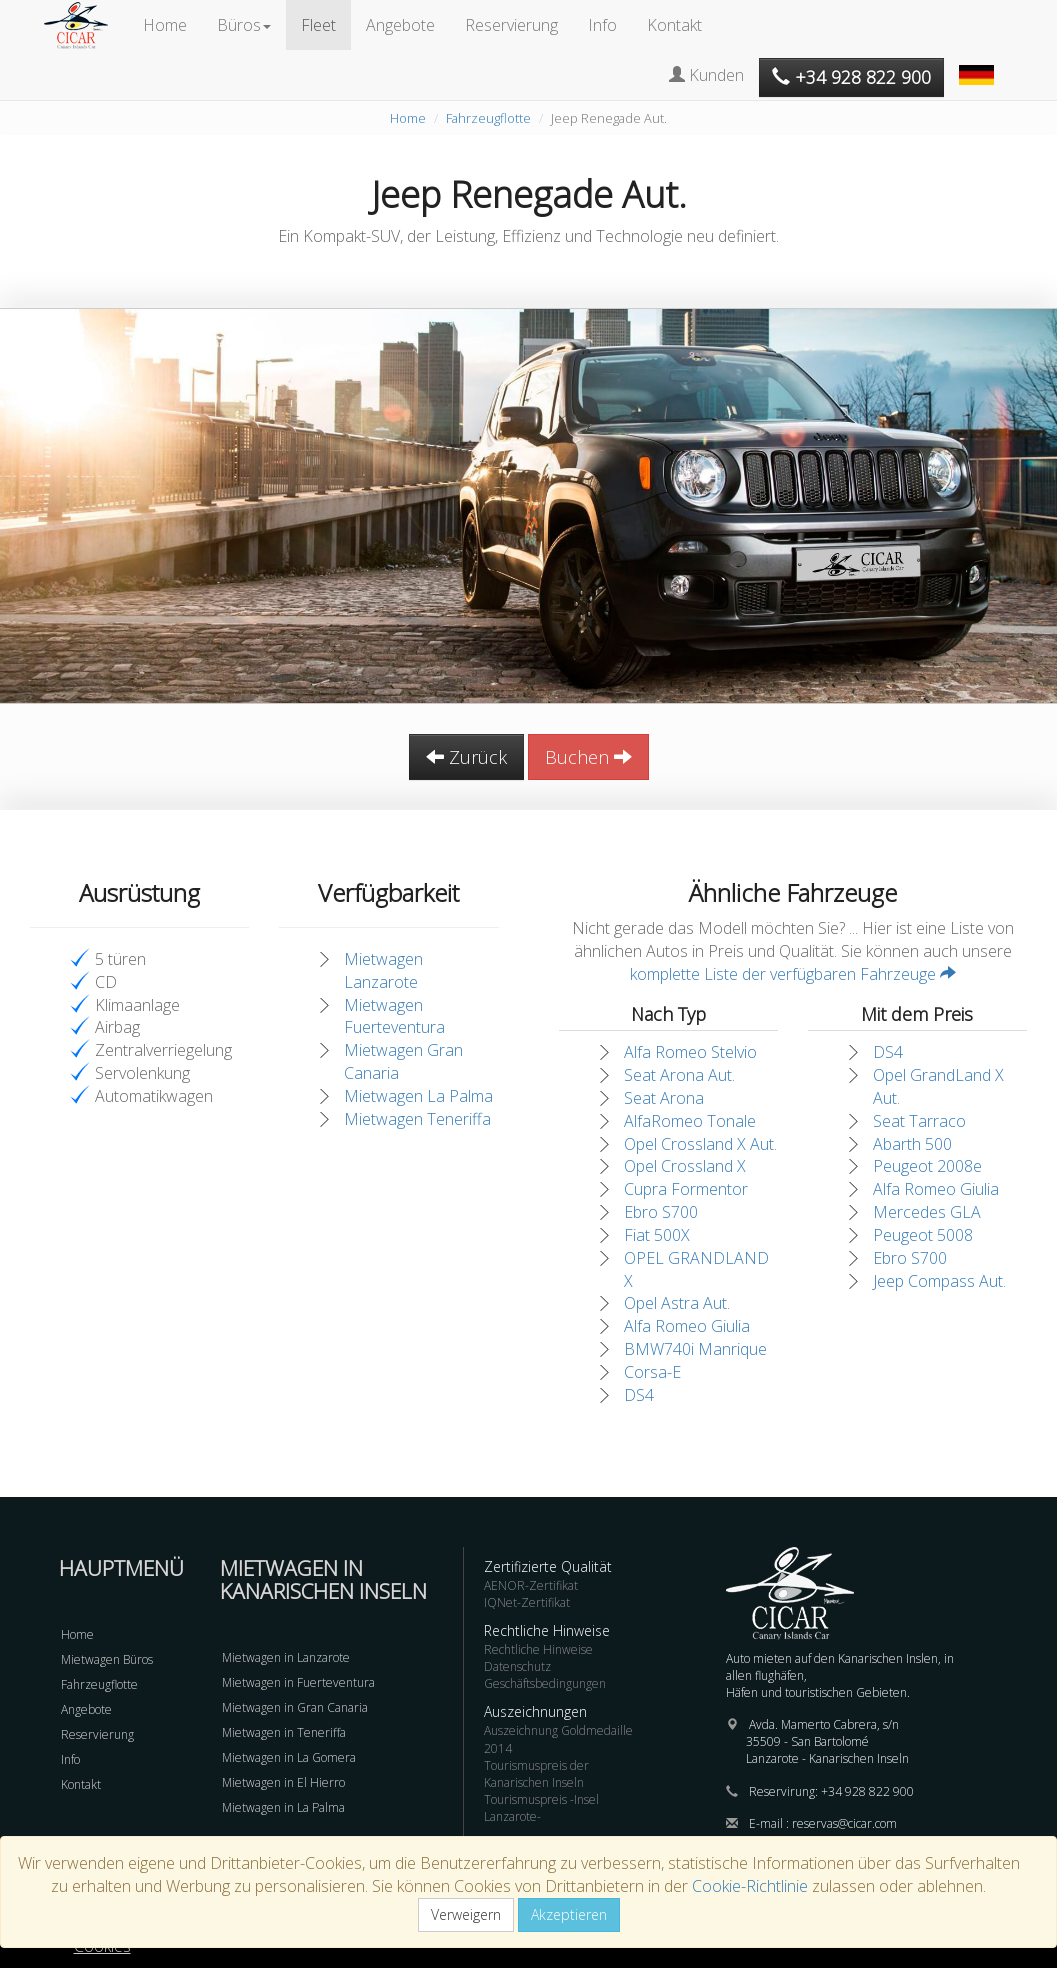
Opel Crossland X (685, 1166)
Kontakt (674, 25)
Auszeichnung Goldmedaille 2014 (558, 1739)
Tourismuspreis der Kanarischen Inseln (536, 1774)
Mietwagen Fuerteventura (394, 1016)
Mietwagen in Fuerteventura (298, 1682)
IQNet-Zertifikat (527, 1602)
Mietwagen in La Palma (283, 1807)
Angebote (400, 25)
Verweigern (466, 1914)
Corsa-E (652, 1372)
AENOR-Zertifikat (531, 1585)
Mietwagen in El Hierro (283, 1782)
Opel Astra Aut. (677, 1303)
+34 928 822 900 (867, 1791)
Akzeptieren (569, 1914)
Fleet (318, 25)
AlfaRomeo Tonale (690, 1121)
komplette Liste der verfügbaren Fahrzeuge (793, 974)
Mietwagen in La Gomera (289, 1757)
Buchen (588, 757)
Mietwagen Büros (107, 1659)
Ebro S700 (661, 1212)
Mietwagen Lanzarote (383, 970)
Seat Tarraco (919, 1121)
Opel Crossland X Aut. (700, 1144)
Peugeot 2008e (927, 1166)
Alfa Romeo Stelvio (690, 1052)
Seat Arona (664, 1098)
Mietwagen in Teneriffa (284, 1732)
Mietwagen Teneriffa (417, 1119)
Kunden (706, 75)
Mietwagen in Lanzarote (286, 1657)
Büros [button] (244, 25)
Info (602, 25)
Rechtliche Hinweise (538, 1649)
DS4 (639, 1395)
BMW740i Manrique (695, 1349)
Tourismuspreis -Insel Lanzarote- (541, 1808)
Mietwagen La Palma (418, 1096)
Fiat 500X (657, 1235)
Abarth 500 (912, 1144)
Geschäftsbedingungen (545, 1683)
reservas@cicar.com (844, 1823)
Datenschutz (517, 1666)
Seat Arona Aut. (679, 1075)
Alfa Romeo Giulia (687, 1326)
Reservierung (511, 25)
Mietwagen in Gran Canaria (295, 1707)
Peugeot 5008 (923, 1235)
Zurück (466, 757)
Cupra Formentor (686, 1189)
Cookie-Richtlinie (750, 1886)
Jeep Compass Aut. (939, 1281)
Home (165, 25)
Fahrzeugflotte (488, 118)
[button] (979, 65)
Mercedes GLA (927, 1212)
